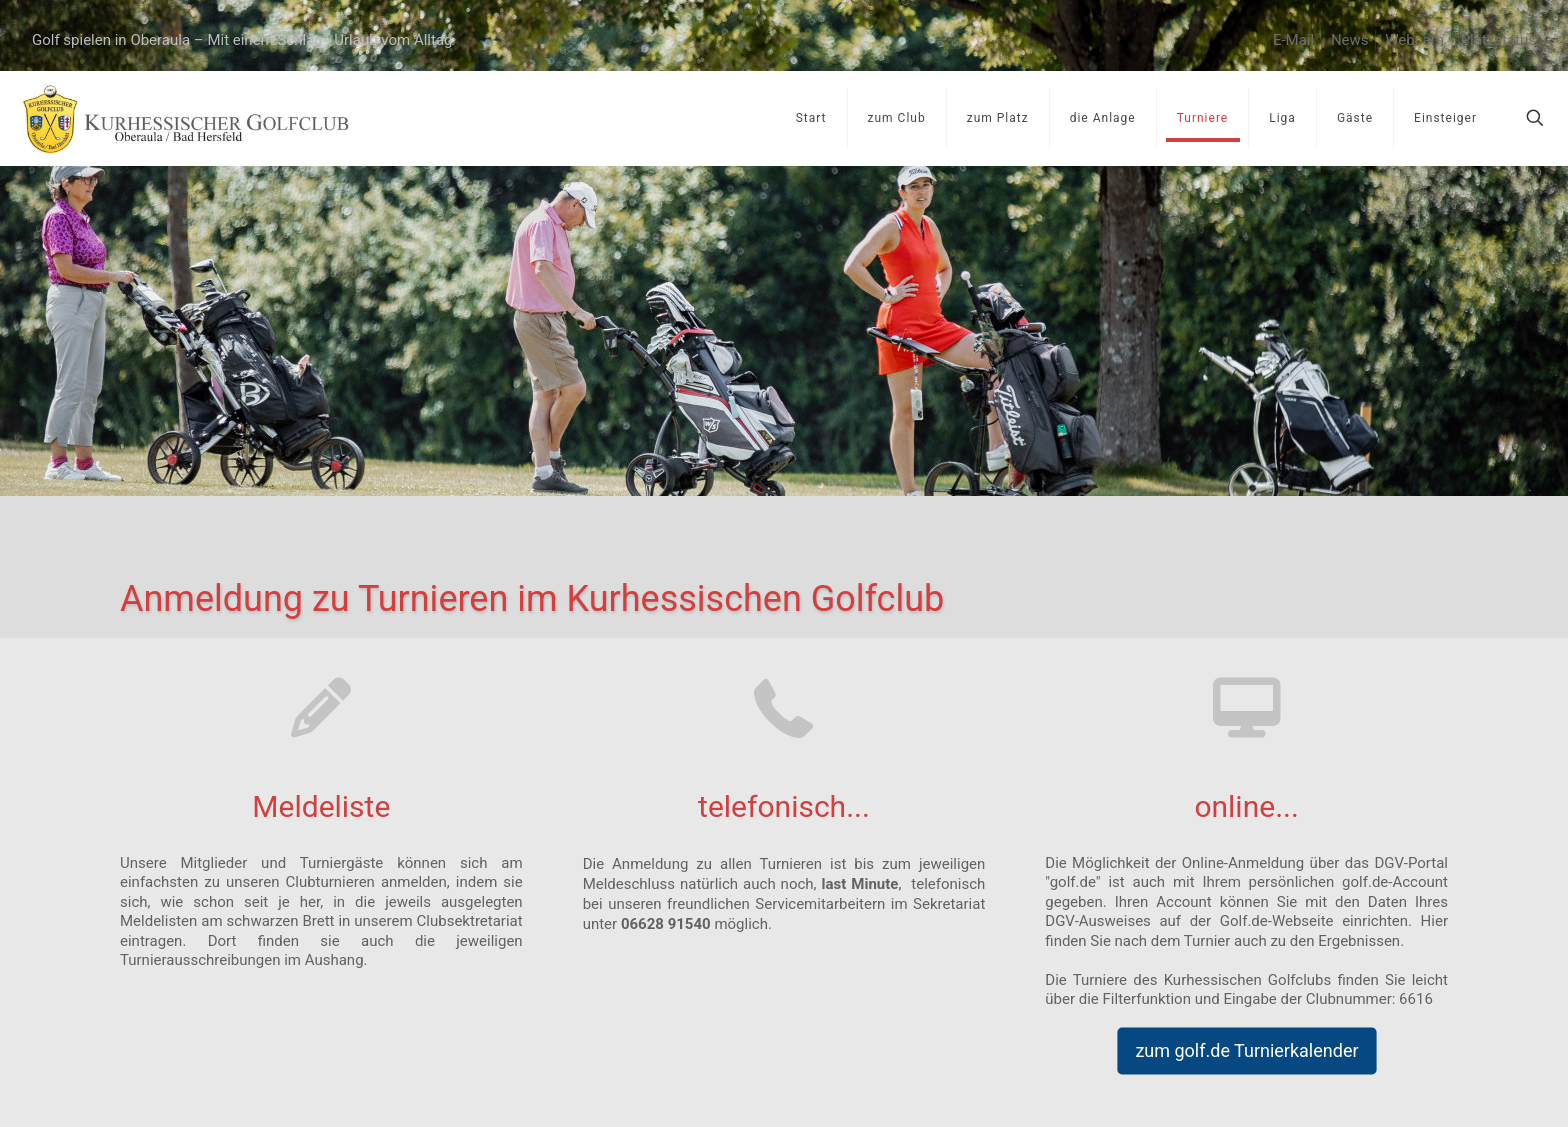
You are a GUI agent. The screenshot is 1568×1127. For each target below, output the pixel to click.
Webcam (1414, 40)
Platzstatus (1498, 40)
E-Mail (1293, 40)
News (1350, 40)
